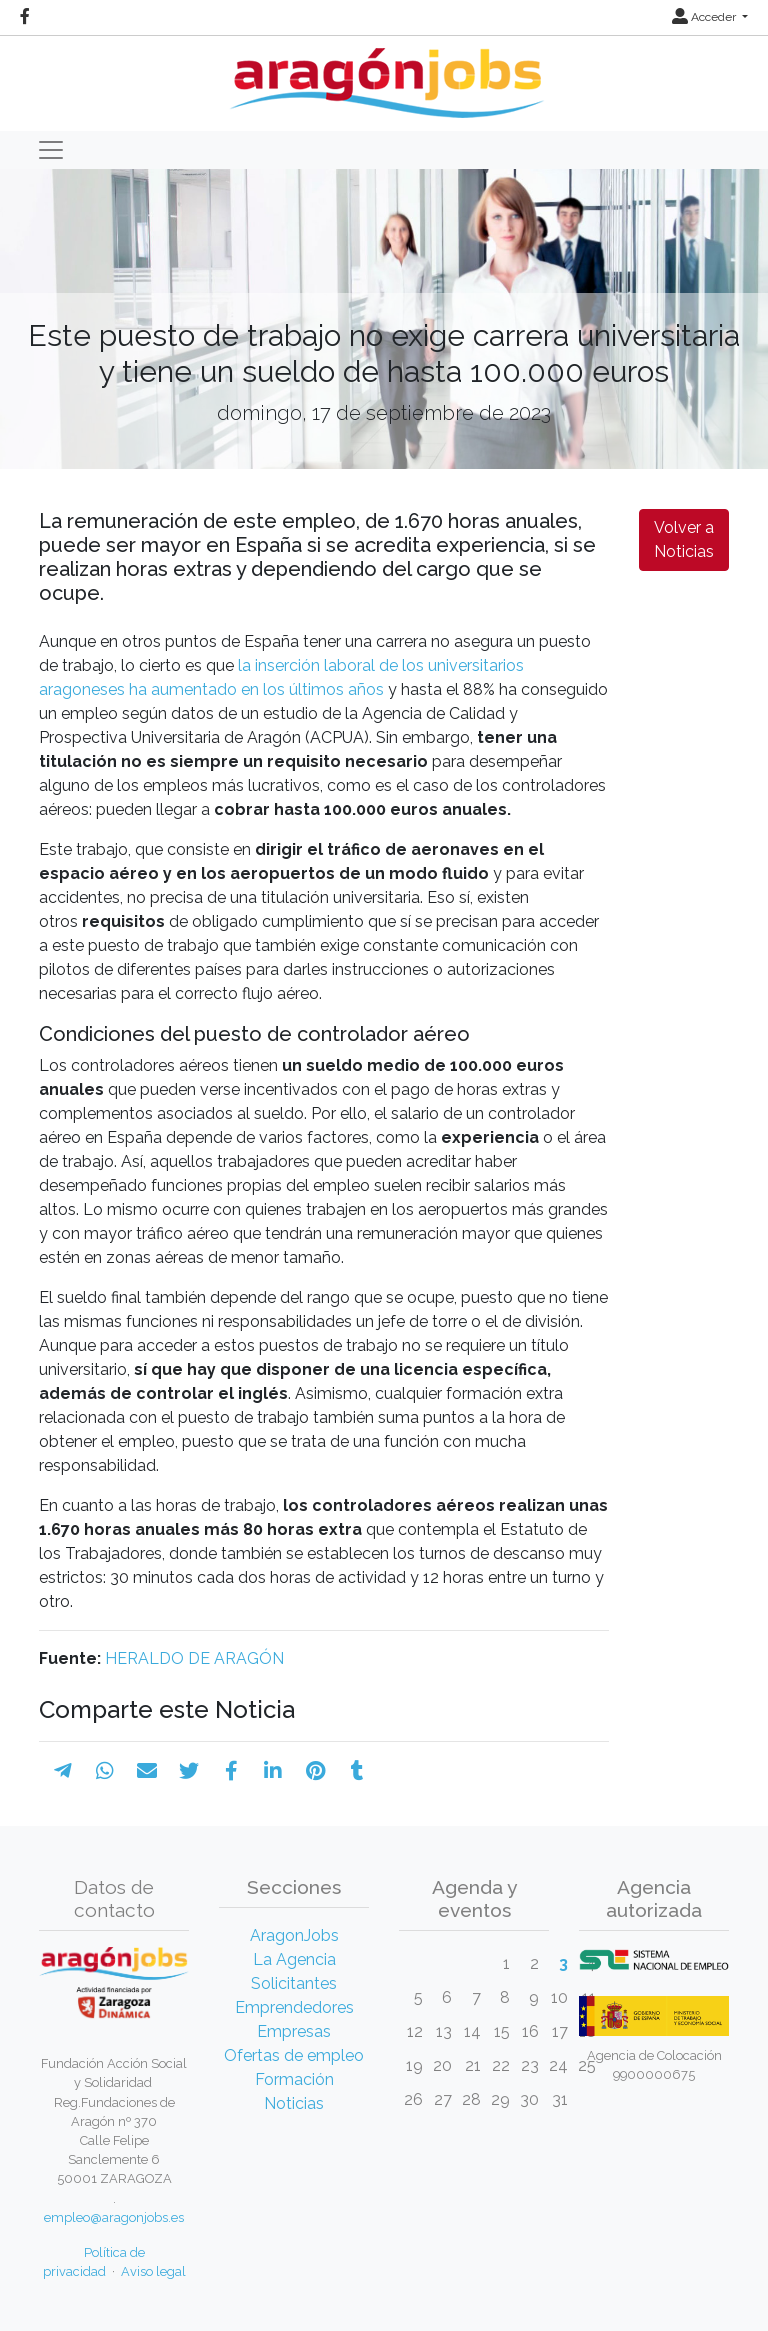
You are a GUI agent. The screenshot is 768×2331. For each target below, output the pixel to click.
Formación (294, 2079)
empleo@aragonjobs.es (114, 2217)
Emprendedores (294, 2007)
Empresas (294, 2031)
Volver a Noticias (684, 539)
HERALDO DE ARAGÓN (194, 1658)
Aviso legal (153, 2271)
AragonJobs (294, 1935)
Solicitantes (294, 1983)
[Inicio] (384, 75)
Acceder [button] (705, 17)
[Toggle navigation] (51, 150)
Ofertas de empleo (294, 2055)
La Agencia (294, 1959)
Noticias (294, 2103)
